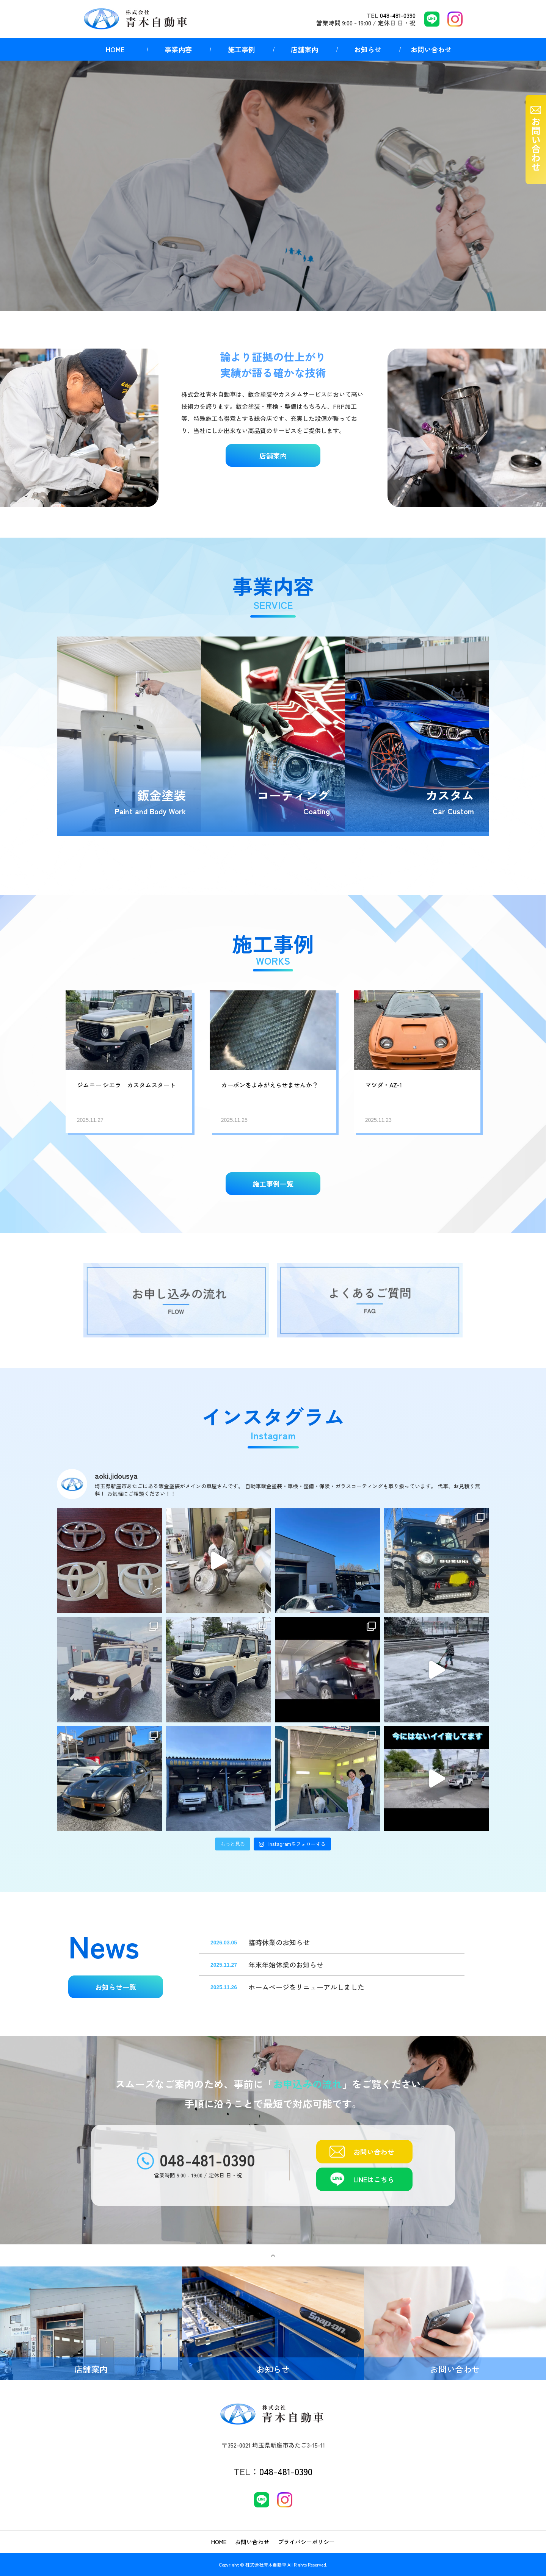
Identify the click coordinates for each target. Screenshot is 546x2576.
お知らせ (367, 49)
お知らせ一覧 (115, 1987)
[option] (273, 186)
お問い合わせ (431, 49)
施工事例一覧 (273, 1184)
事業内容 (178, 49)
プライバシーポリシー (306, 2542)
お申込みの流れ (307, 2084)
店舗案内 (304, 49)
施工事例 (241, 49)
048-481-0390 (398, 15)
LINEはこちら (373, 2179)
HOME (115, 49)
